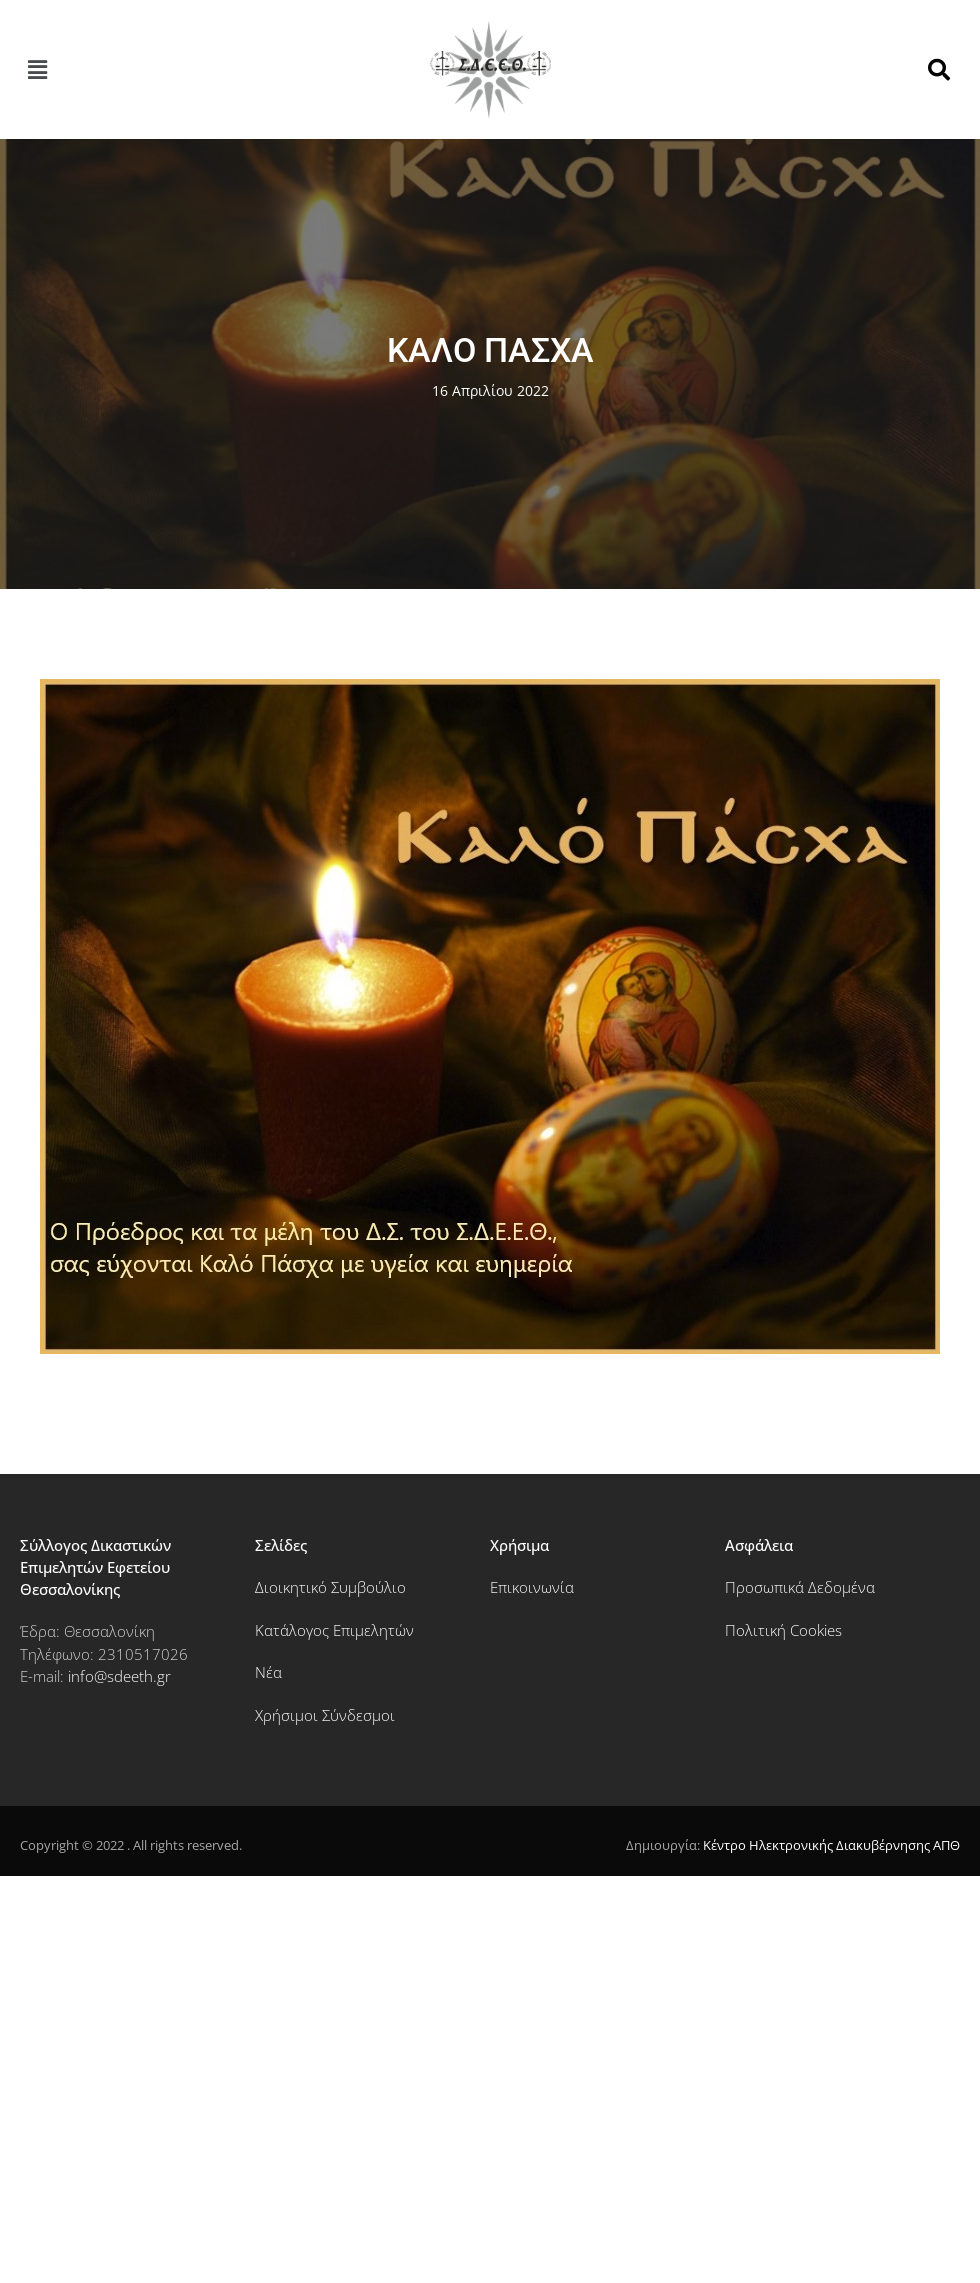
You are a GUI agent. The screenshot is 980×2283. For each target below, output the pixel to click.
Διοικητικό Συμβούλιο (330, 1587)
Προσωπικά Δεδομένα (800, 1587)
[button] (37, 70)
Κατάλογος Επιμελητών (334, 1630)
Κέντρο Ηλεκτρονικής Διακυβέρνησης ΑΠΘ (831, 1845)
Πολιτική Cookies (783, 1630)
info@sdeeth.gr (119, 1676)
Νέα (268, 1672)
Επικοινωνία (532, 1587)
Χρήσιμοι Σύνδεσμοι (325, 1715)
